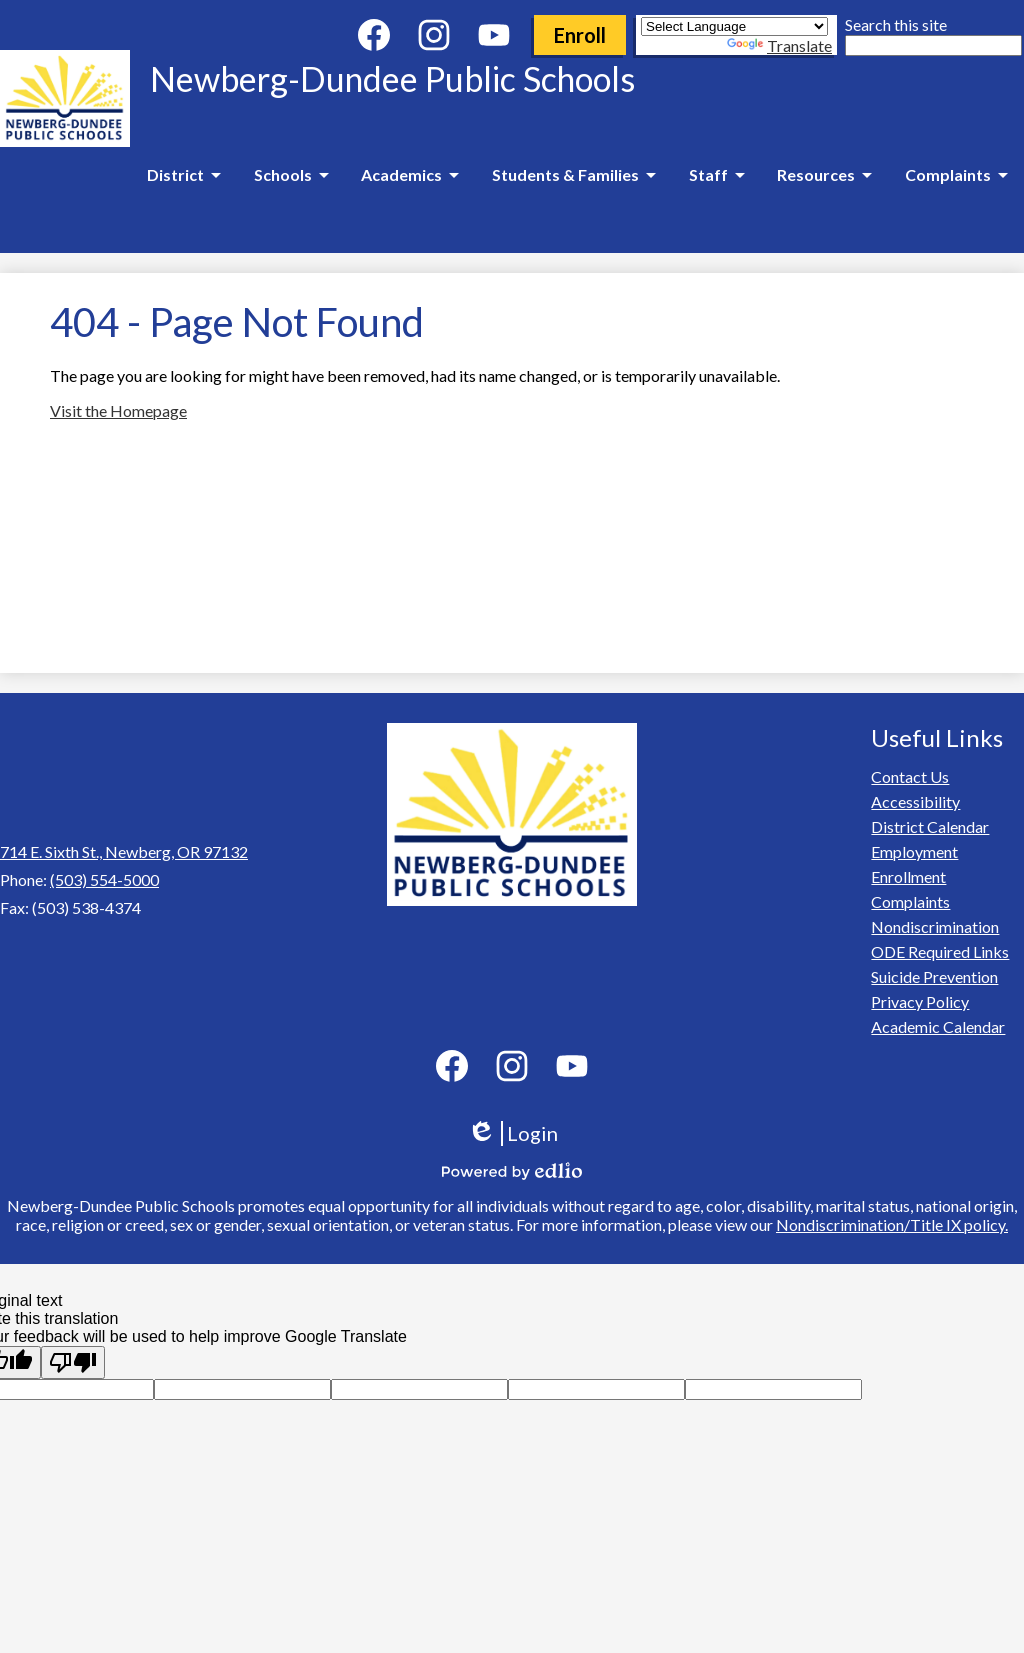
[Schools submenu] (291, 175)
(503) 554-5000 (104, 879)
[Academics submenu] (409, 175)
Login (512, 1133)
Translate (779, 45)
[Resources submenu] (824, 175)
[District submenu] (183, 175)
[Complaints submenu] (956, 175)
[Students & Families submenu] (573, 175)
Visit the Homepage (118, 410)
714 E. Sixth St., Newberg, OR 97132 (124, 851)
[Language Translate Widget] (734, 26)
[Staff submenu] (716, 175)
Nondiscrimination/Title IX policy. (892, 1224)
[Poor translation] (73, 1362)
